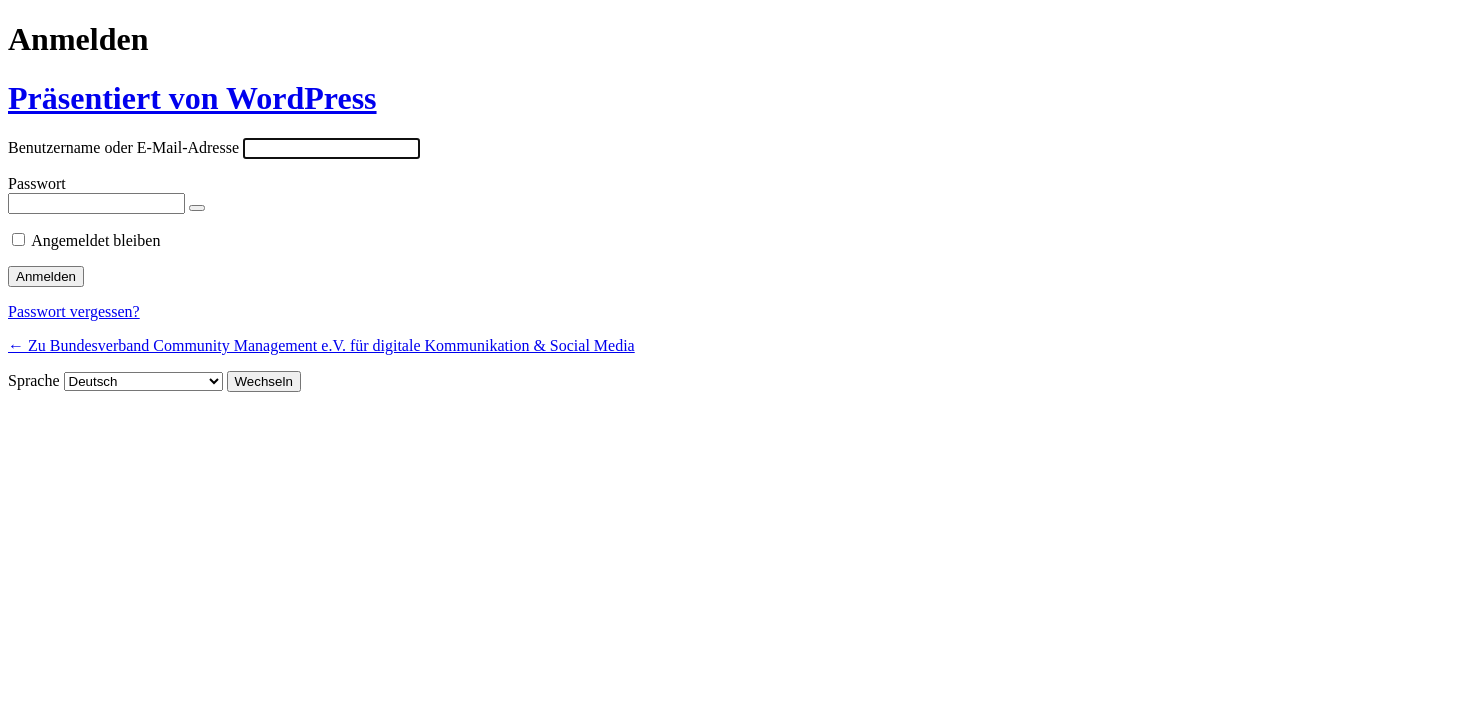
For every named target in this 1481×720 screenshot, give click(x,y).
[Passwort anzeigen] (197, 208)
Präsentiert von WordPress (192, 98)
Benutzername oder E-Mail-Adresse (123, 147)
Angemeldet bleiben (95, 240)
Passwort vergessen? (74, 311)
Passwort (37, 183)
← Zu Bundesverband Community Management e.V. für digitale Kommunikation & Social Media (321, 345)
